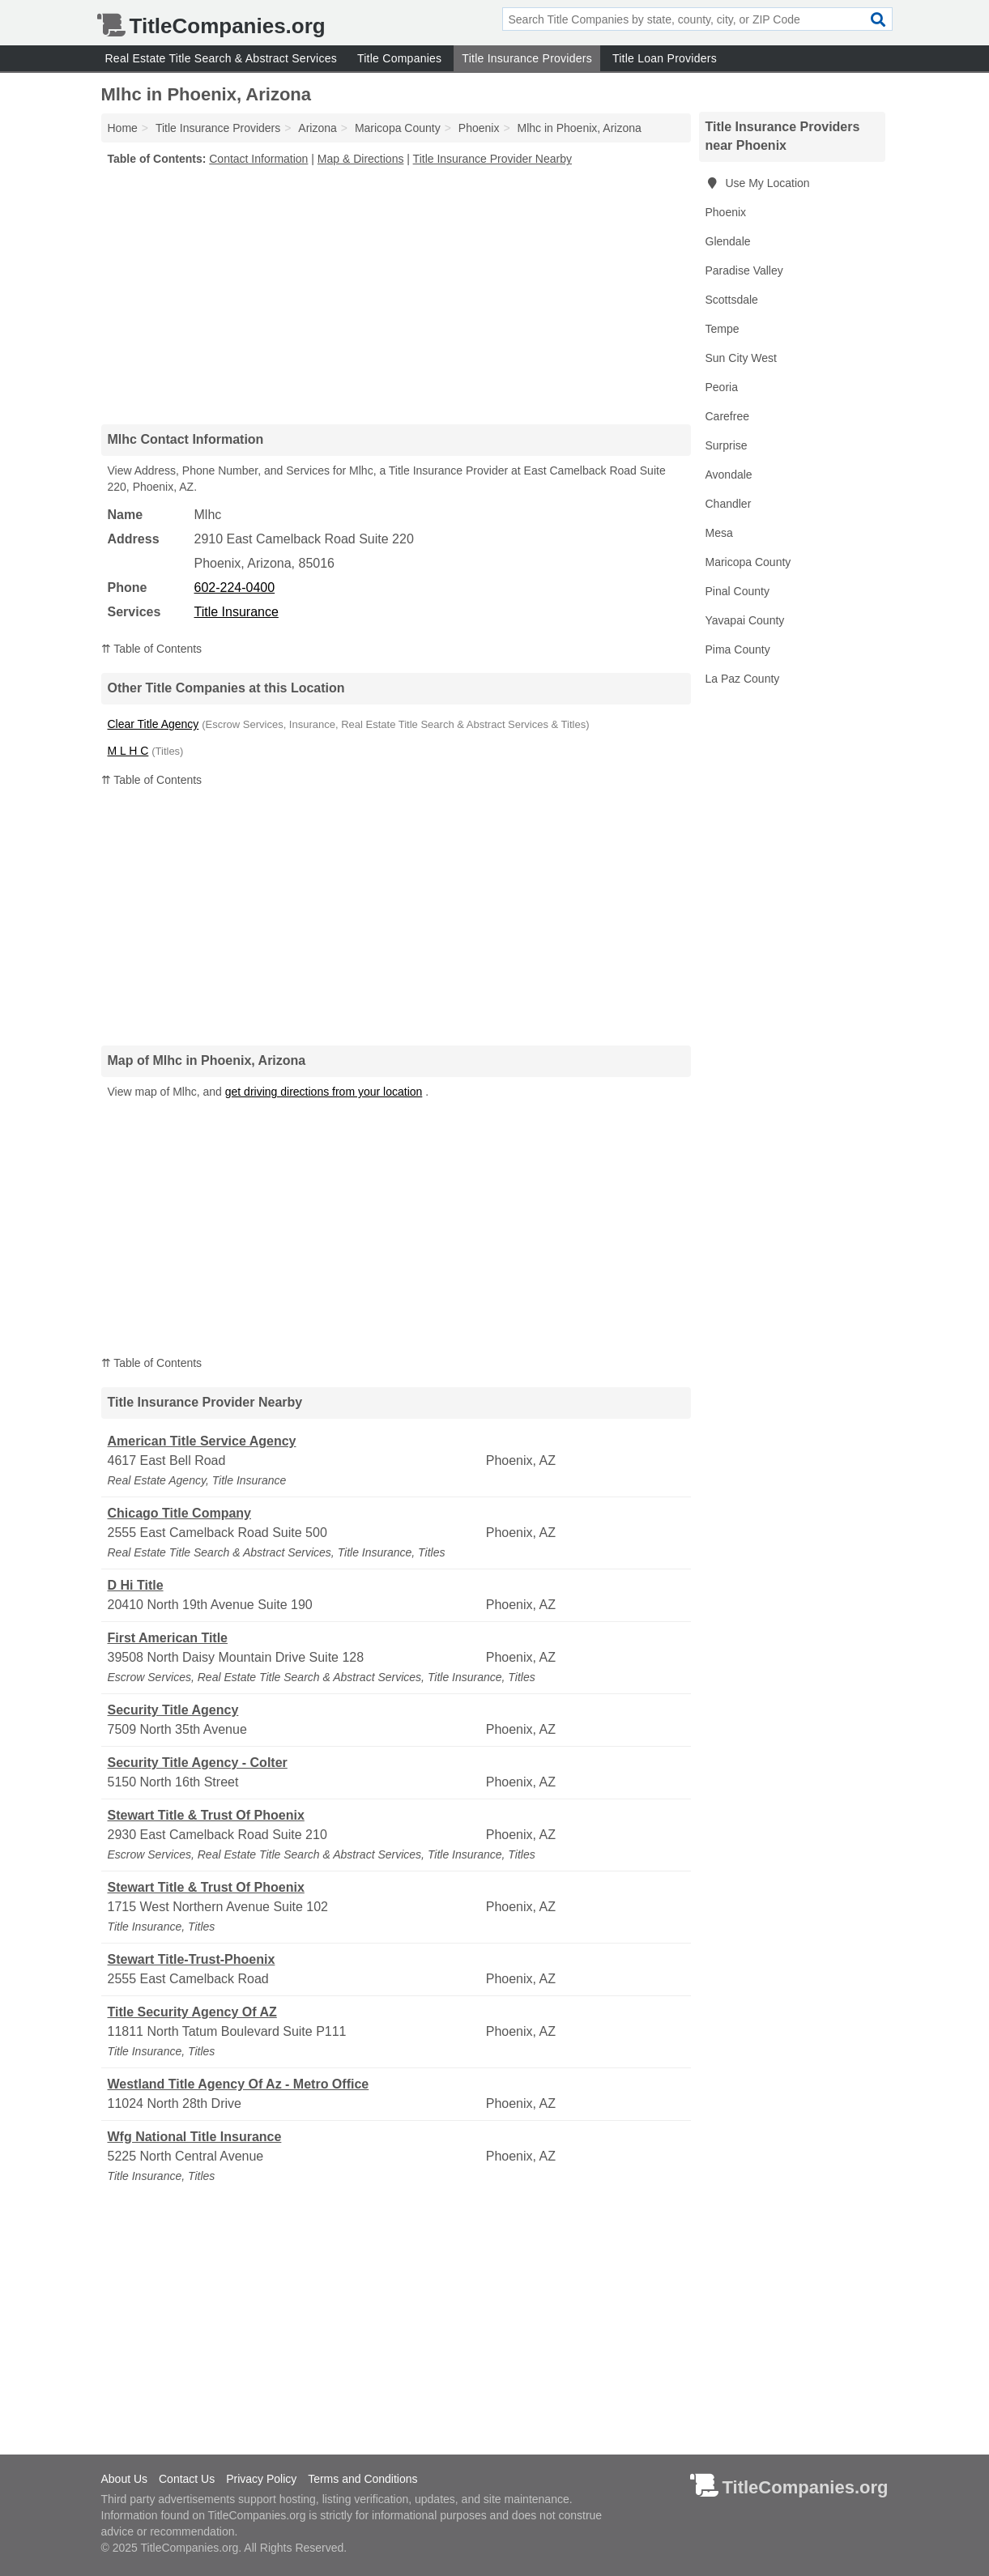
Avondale (729, 474)
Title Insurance (236, 612)
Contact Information (258, 158)
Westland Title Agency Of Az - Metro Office (238, 2084)
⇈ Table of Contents (151, 648)
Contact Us (187, 2478)
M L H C (128, 750)
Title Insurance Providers (527, 58)
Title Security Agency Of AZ (192, 2012)
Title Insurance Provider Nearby (492, 158)
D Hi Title (136, 1585)
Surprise (727, 445)
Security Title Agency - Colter (198, 1762)
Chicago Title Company (180, 1513)
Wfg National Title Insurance (195, 2137)
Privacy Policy (261, 2478)
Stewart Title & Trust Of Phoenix (206, 1815)
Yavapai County (745, 620)
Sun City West (741, 357)
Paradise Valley (744, 270)
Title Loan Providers (664, 58)
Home (123, 127)
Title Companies (399, 58)
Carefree (727, 416)
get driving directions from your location (324, 1091)
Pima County (738, 649)
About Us (124, 2478)
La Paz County (743, 678)
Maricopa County (748, 562)
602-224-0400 (234, 587)
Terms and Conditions (362, 2478)
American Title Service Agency (202, 1441)
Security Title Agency (173, 1710)
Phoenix (726, 212)
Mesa (719, 532)
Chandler (729, 503)
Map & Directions (361, 158)
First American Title (168, 1638)
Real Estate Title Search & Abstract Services (221, 58)
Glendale (728, 241)
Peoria (722, 387)
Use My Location (758, 183)
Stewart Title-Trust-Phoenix (191, 1959)
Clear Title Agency (153, 723)
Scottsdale (732, 299)
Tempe (723, 328)
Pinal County (737, 591)
